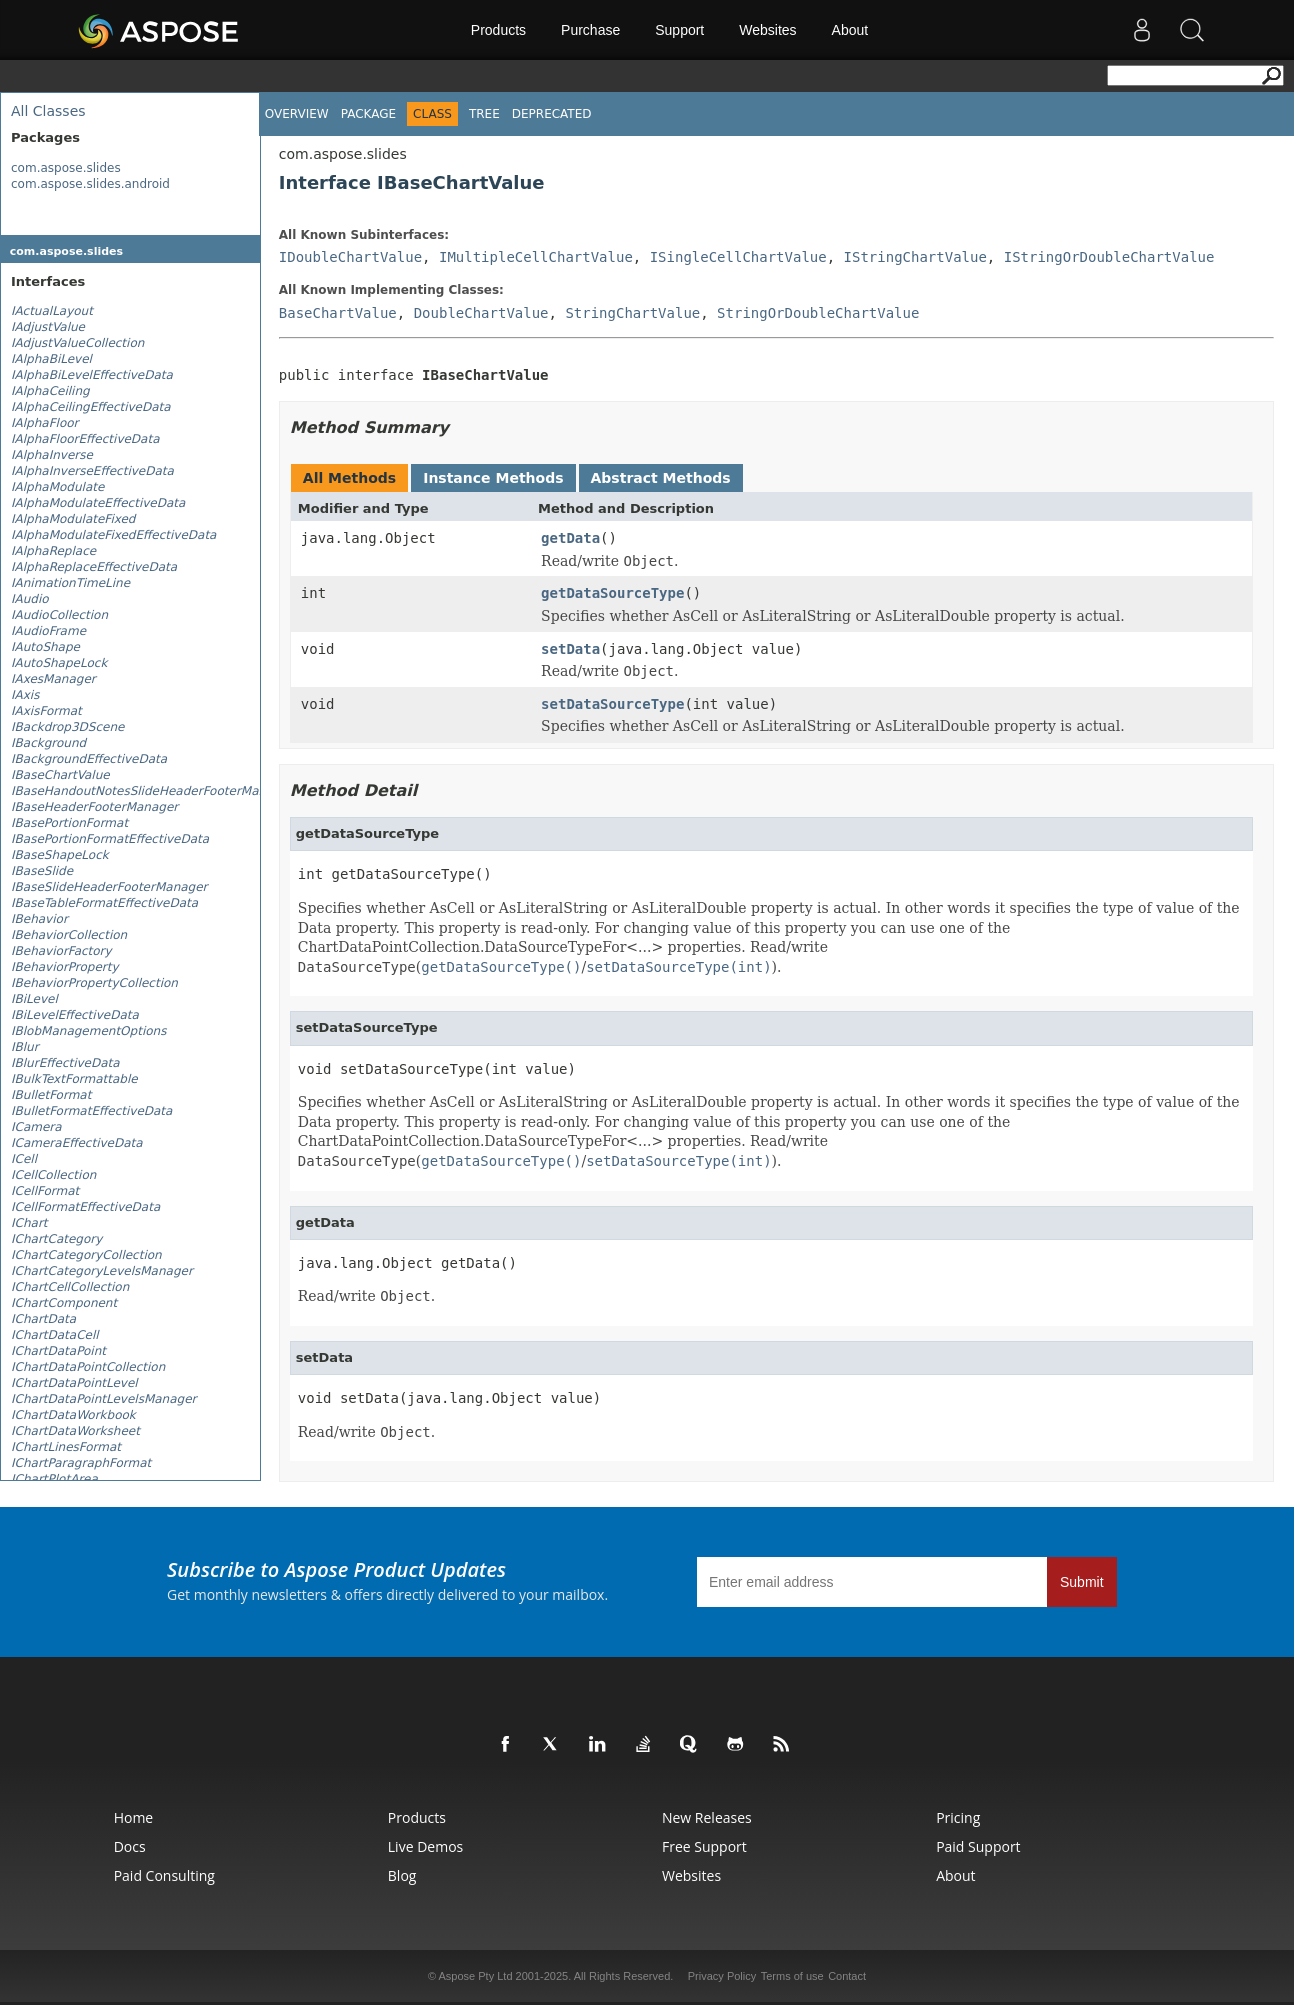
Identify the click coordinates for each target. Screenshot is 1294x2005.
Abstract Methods (661, 478)
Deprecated (552, 114)
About (850, 30)
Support (679, 30)
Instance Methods (493, 478)
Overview (297, 114)
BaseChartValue (338, 313)
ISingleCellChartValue (738, 257)
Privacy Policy (722, 1976)
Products (498, 30)
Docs (130, 1846)
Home (134, 1817)
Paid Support (978, 1846)
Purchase (590, 30)
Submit (1082, 1582)
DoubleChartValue (481, 313)
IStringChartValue (915, 257)
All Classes (48, 111)
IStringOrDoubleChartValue (1109, 257)
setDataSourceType (612, 704)
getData (570, 538)
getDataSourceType (612, 593)
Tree (484, 114)
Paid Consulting (164, 1875)
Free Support (704, 1846)
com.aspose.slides (66, 168)
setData (570, 649)
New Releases (707, 1817)
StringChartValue (632, 313)
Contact (847, 1976)
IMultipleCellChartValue (536, 257)
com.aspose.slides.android (90, 184)
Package (368, 114)
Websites (767, 30)
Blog (402, 1875)
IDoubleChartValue (350, 257)
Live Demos (425, 1846)
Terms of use (792, 1976)
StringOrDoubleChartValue (818, 313)
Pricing (958, 1817)
